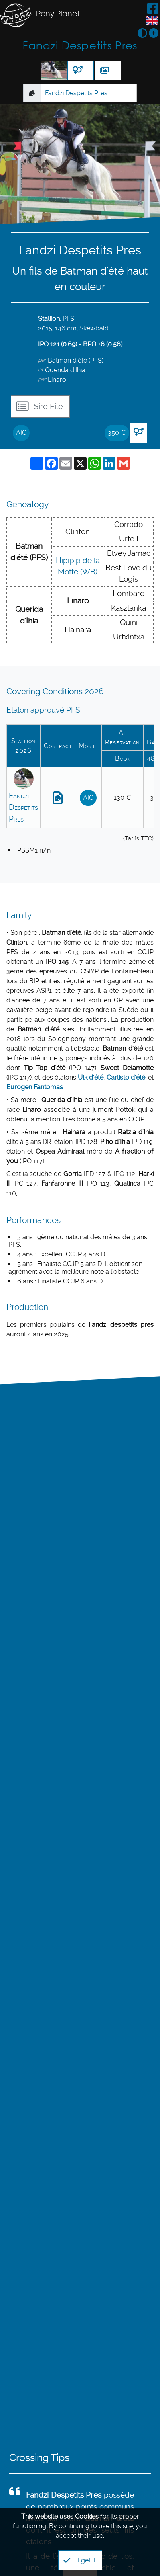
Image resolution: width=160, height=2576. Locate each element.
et (40, 369)
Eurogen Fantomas (34, 1087)
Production (27, 1307)
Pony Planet (57, 13)
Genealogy (27, 504)
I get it (79, 2560)
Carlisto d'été (126, 1077)
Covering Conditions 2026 (55, 691)
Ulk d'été (90, 1077)
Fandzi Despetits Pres (80, 45)
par (42, 360)
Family (19, 915)
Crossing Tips (39, 2457)
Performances (33, 1220)
